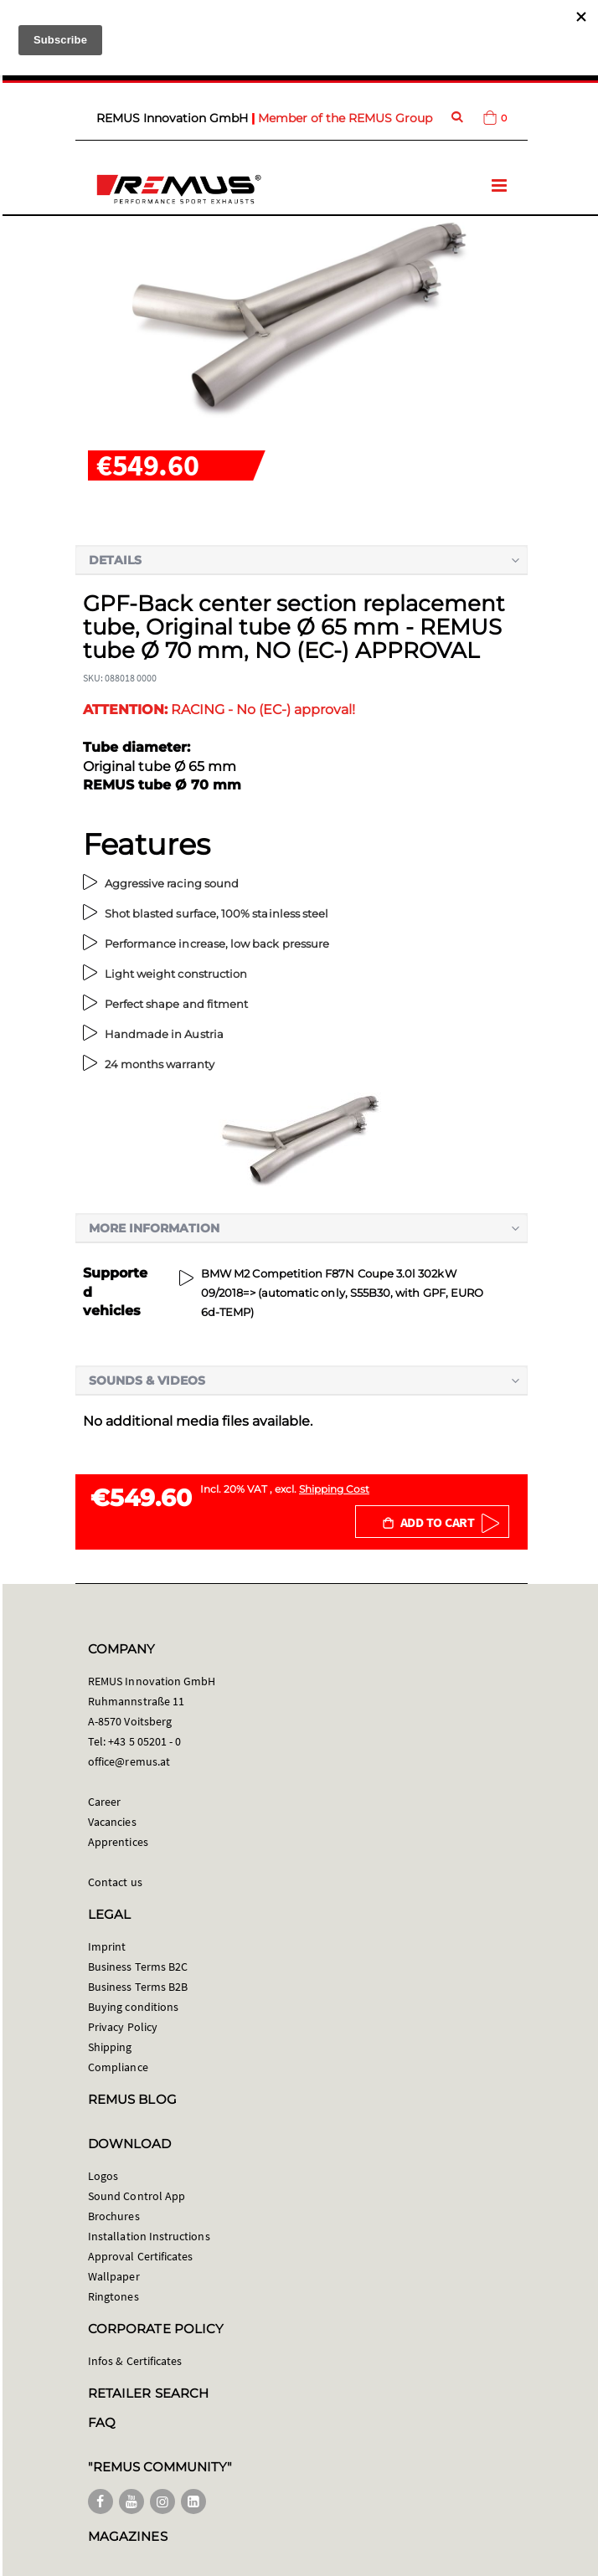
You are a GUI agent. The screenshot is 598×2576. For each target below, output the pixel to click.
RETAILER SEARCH (148, 2393)
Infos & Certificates (135, 2360)
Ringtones (113, 2296)
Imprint (107, 1946)
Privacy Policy (122, 2026)
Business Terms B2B (138, 1986)
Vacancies (112, 1821)
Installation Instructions (149, 2236)
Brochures (114, 2216)
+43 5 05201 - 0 (144, 1741)
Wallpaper (114, 2276)
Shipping (110, 2046)
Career (104, 1801)
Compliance (118, 2067)
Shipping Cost (334, 1489)
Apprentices (118, 1841)
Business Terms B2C (138, 1966)
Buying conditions (133, 2006)
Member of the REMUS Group (345, 118)
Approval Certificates (140, 2256)
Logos (103, 2175)
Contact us (115, 1882)
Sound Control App (136, 2195)
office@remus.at (129, 1761)
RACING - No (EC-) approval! (219, 709)
